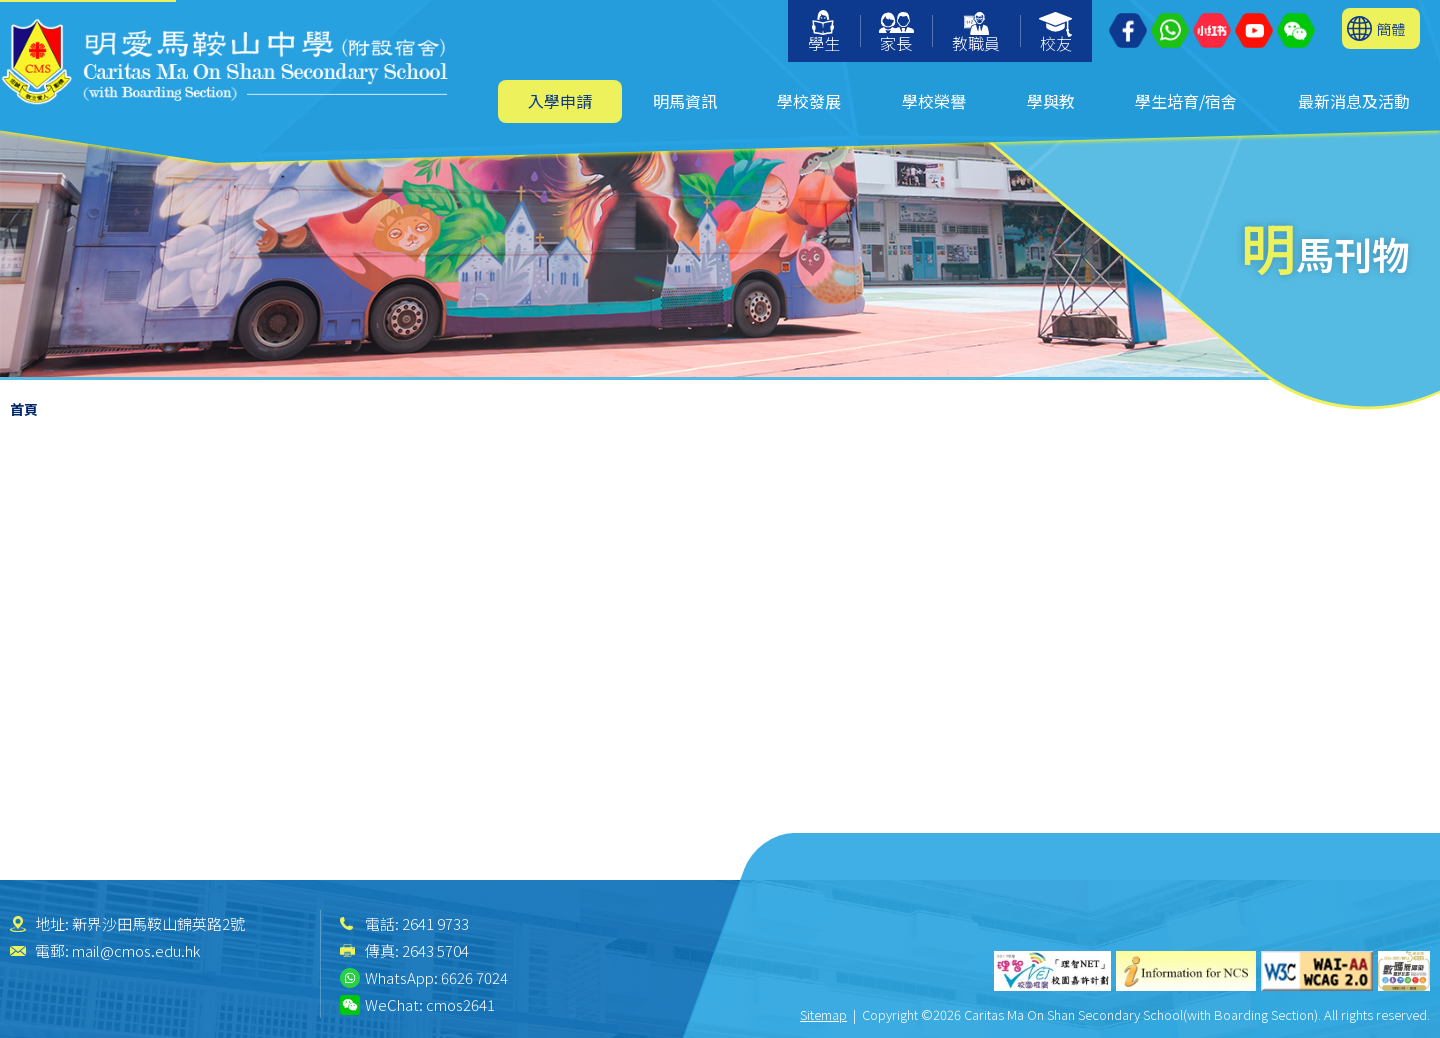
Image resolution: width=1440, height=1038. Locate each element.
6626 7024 (474, 977)
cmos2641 (460, 1004)
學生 (824, 32)
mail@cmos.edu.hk (136, 950)
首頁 (24, 409)
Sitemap (823, 1014)
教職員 (976, 33)
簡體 (1391, 28)
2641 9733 (435, 923)
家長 (896, 33)
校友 (1056, 33)
